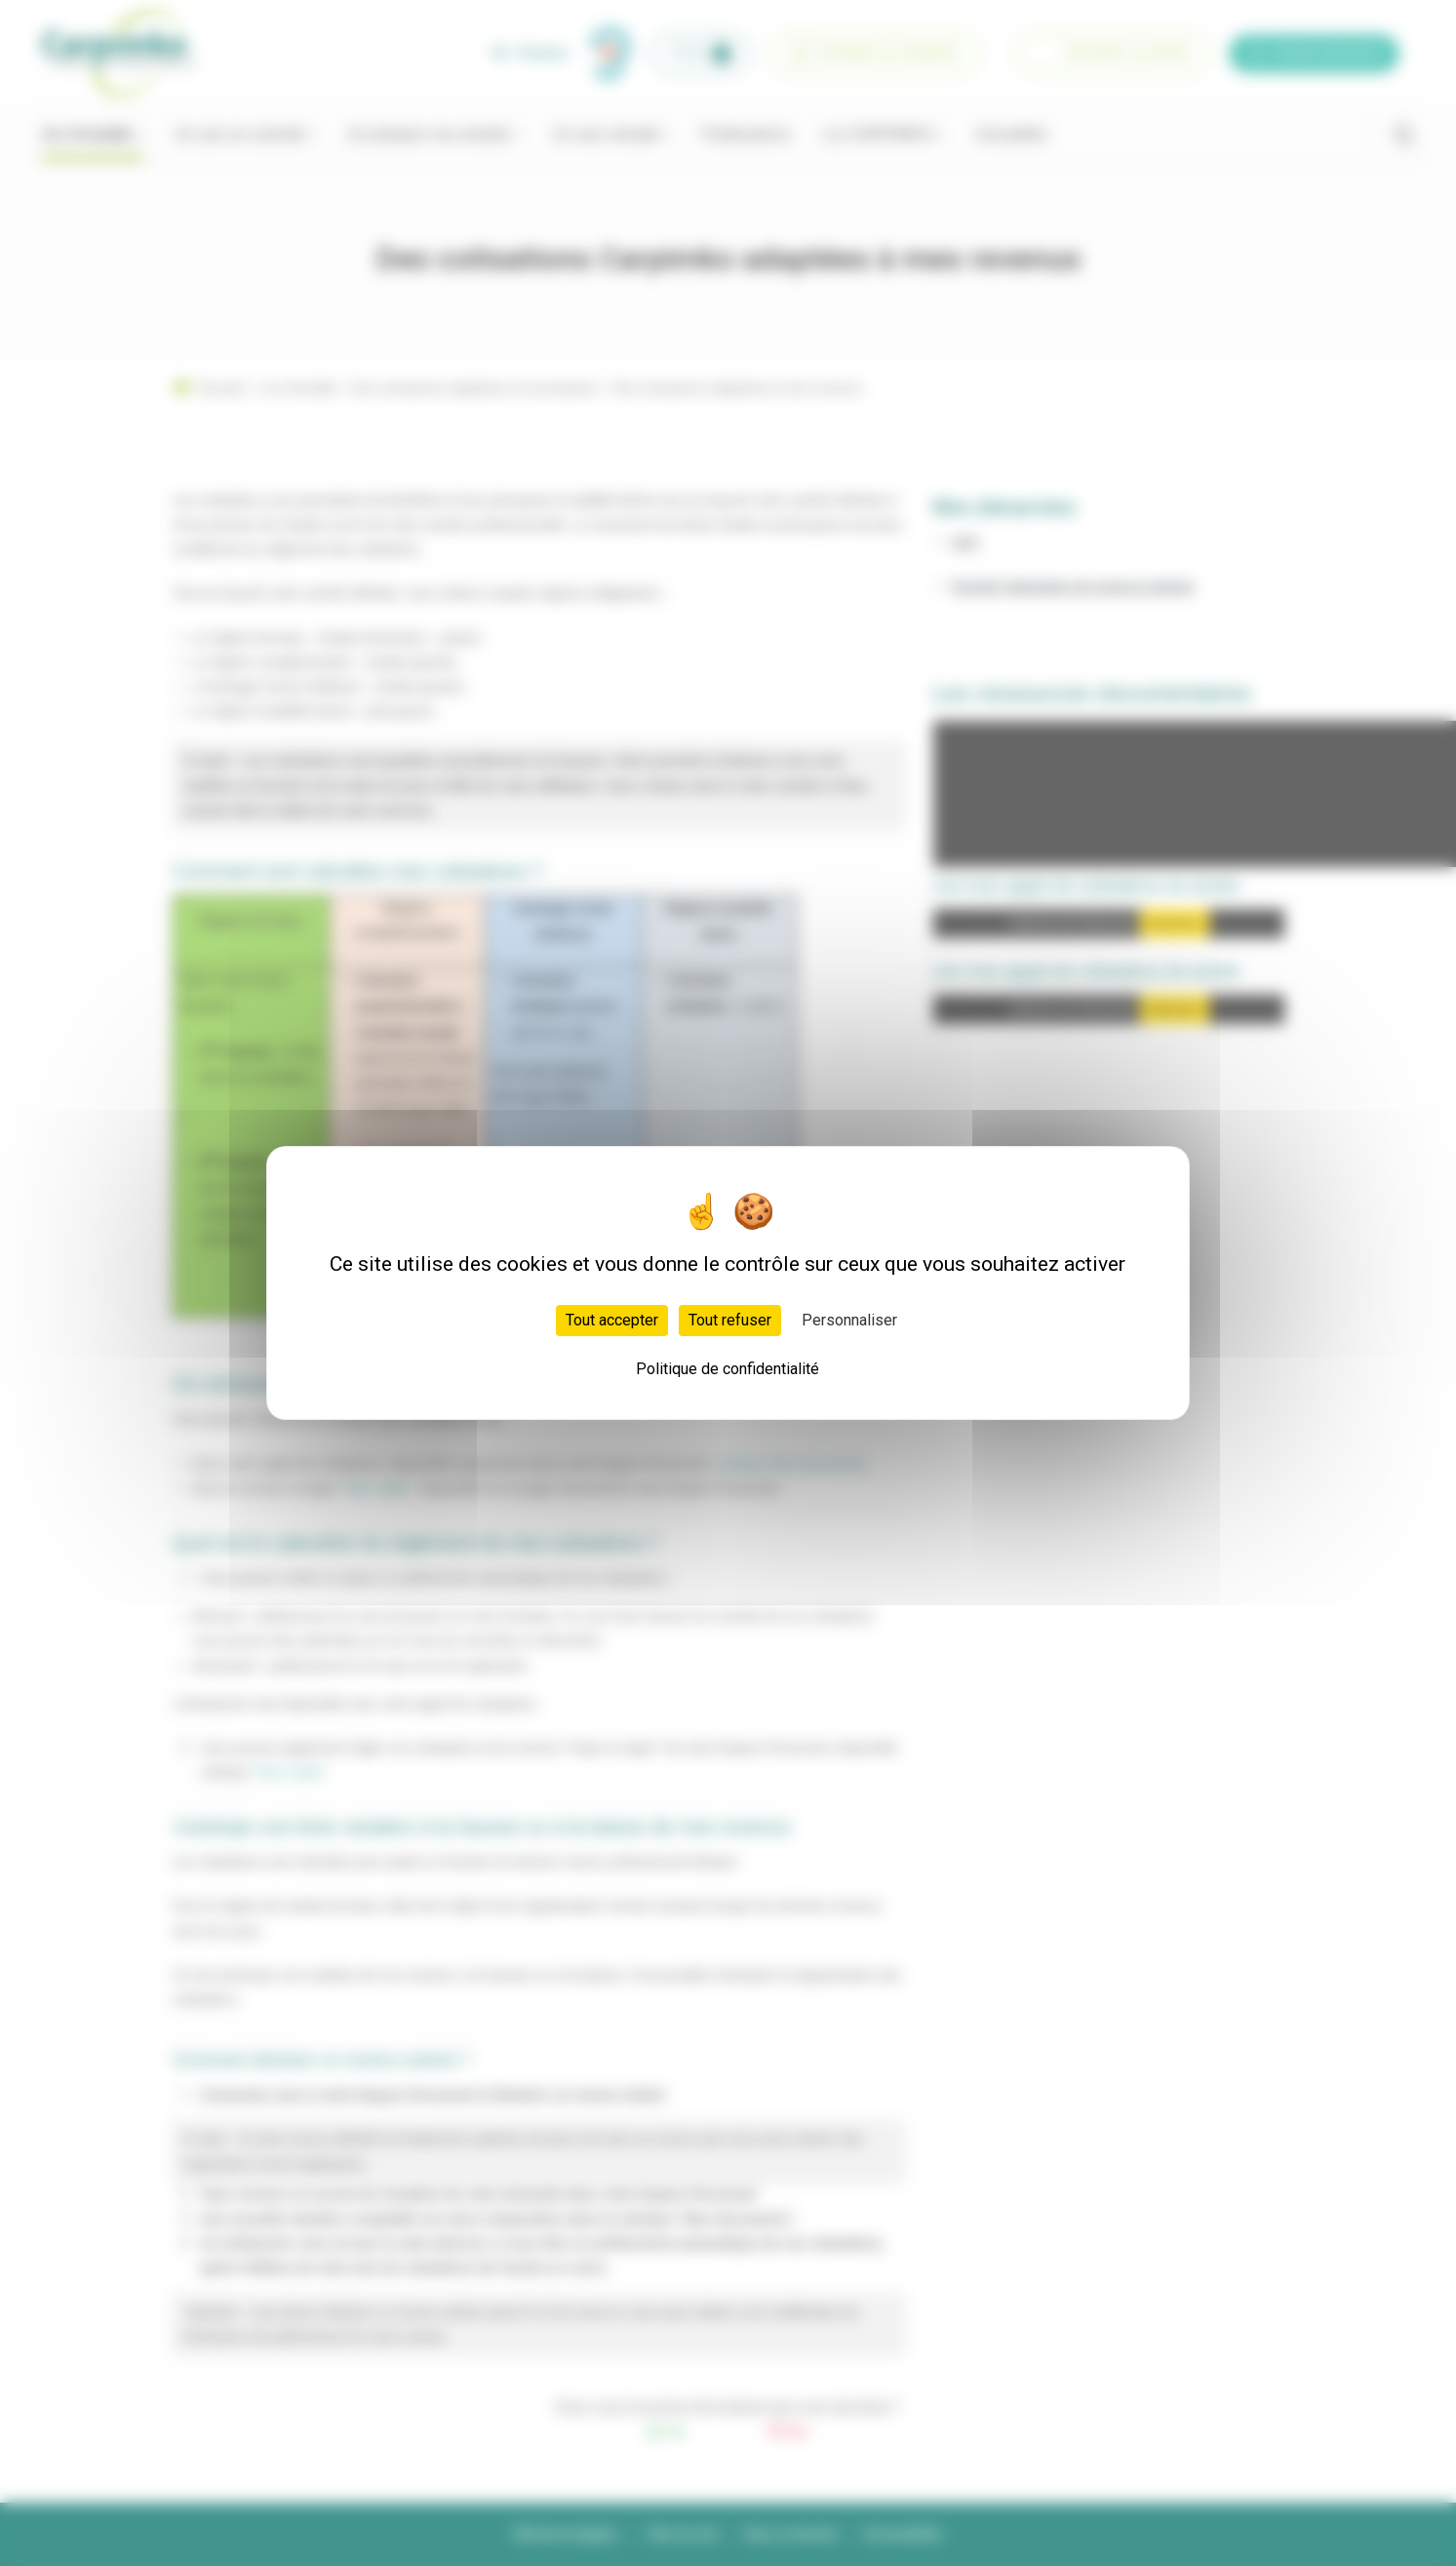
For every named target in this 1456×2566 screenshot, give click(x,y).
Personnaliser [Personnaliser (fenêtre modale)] (849, 1320)
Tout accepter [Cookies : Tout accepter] (612, 1320)
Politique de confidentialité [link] (727, 1369)
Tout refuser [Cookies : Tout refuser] (730, 1320)
